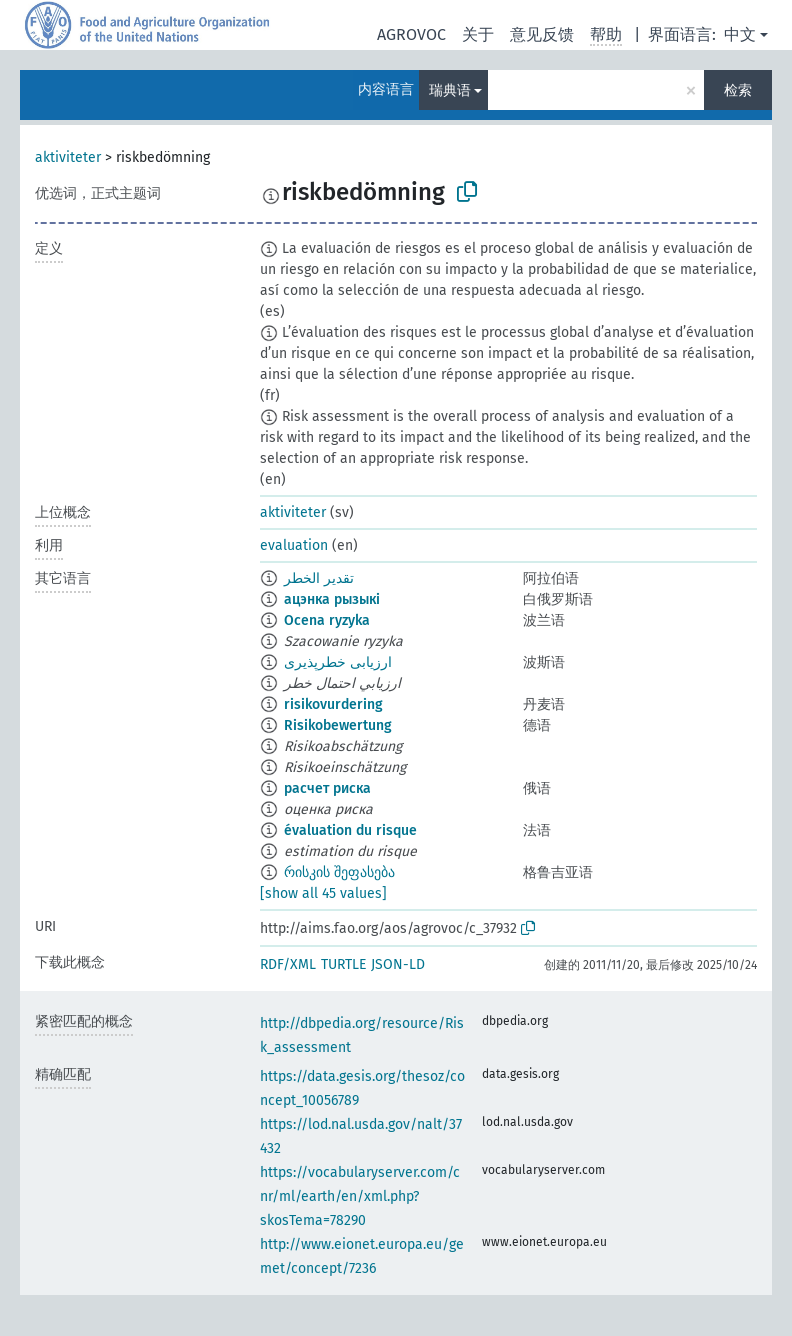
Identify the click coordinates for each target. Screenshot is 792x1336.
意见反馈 (542, 34)
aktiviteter (68, 157)
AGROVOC (411, 34)
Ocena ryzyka (327, 620)
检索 (738, 90)
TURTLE (343, 964)
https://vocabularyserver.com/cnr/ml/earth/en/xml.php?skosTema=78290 (360, 1196)
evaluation (294, 545)
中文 (740, 34)
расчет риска (327, 788)
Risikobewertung (338, 725)
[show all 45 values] (323, 893)
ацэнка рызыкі (332, 599)
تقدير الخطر (319, 578)
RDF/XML (288, 964)
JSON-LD (398, 964)
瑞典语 (450, 90)
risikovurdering (333, 704)
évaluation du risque (350, 830)
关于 (478, 34)
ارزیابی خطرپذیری (338, 662)
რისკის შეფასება (339, 872)
